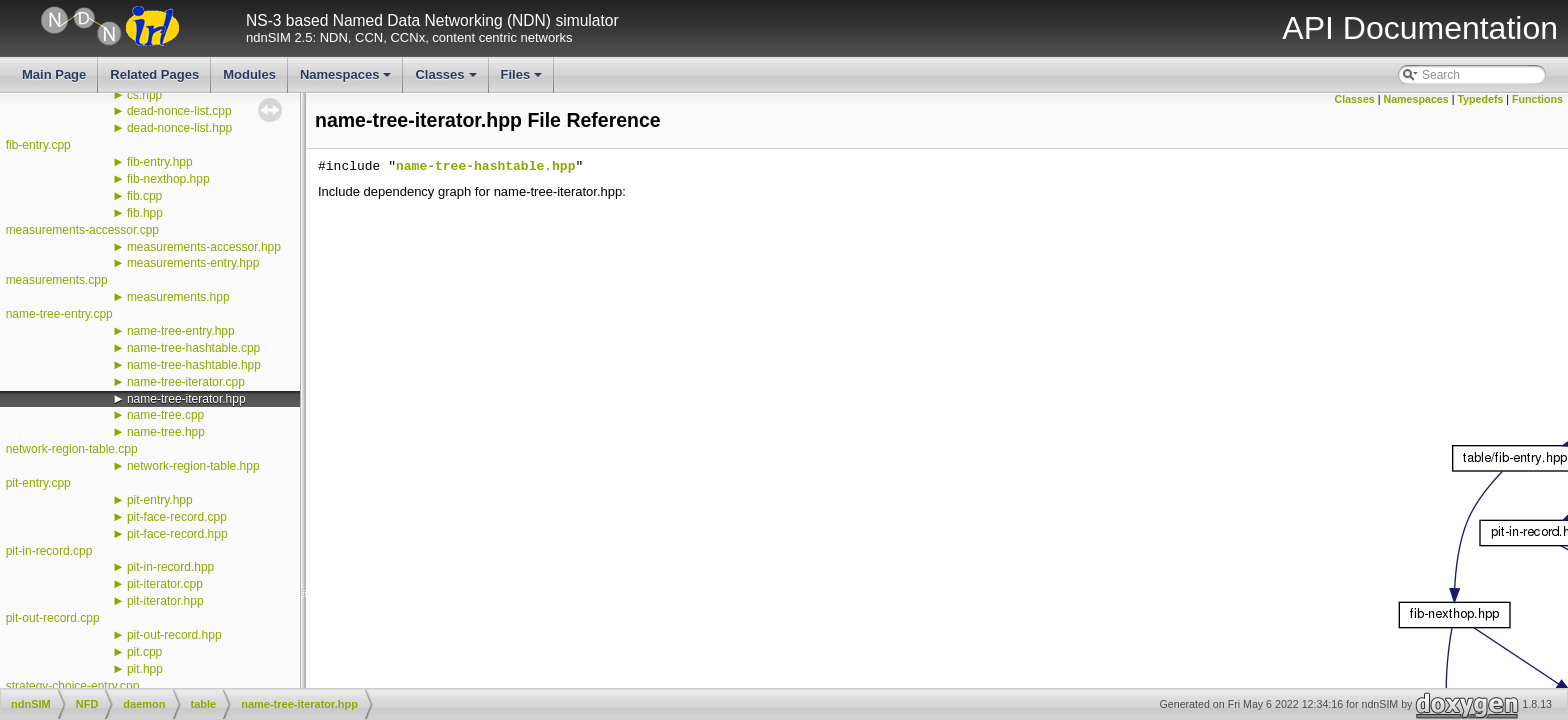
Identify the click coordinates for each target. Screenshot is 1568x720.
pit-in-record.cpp (49, 551)
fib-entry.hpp (160, 162)
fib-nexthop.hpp (168, 179)
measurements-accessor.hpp (204, 247)
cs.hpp (144, 95)
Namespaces (347, 80)
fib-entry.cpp (38, 145)
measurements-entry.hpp (193, 263)
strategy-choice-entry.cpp (73, 686)
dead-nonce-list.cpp (179, 111)
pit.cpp (144, 652)
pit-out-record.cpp (53, 618)
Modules (249, 74)
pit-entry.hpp (160, 500)
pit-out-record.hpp (174, 635)
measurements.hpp (178, 297)
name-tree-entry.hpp (181, 331)
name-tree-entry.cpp (59, 314)
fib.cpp (144, 196)
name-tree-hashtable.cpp (193, 348)
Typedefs (1480, 99)
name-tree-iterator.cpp (186, 382)
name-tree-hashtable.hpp (194, 365)
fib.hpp (145, 213)
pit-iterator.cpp (165, 584)
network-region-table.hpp (193, 466)
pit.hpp (145, 669)
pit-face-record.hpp (177, 534)
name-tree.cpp (165, 415)
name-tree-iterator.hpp (186, 399)
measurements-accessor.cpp (82, 230)
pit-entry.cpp (38, 483)
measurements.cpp (57, 280)
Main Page (54, 74)
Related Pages (154, 74)
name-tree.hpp (166, 432)
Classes (447, 80)
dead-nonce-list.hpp (179, 128)
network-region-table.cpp (72, 449)
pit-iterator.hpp (165, 601)
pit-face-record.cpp (177, 517)
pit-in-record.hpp (170, 567)
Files (523, 80)
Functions (1537, 99)
